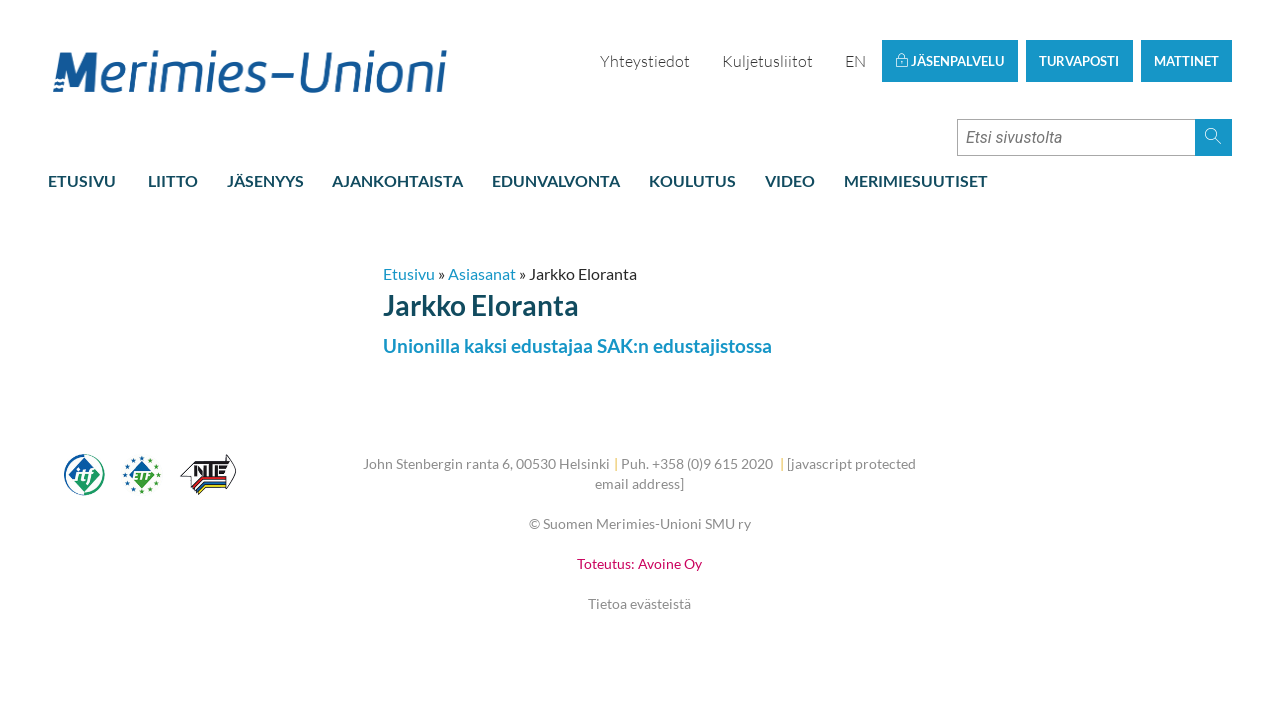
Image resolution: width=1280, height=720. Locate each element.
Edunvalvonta (556, 180)
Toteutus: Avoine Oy (639, 563)
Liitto (173, 180)
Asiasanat (482, 273)
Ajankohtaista (397, 180)
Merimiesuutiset (916, 180)
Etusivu (82, 180)
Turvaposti (1079, 61)
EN (855, 61)
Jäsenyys (265, 180)
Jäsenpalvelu (949, 61)
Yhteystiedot (645, 61)
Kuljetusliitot (767, 61)
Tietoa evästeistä (639, 603)
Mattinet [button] (1186, 61)
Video (790, 180)
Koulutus (692, 180)
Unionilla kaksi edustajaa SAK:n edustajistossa (577, 345)
